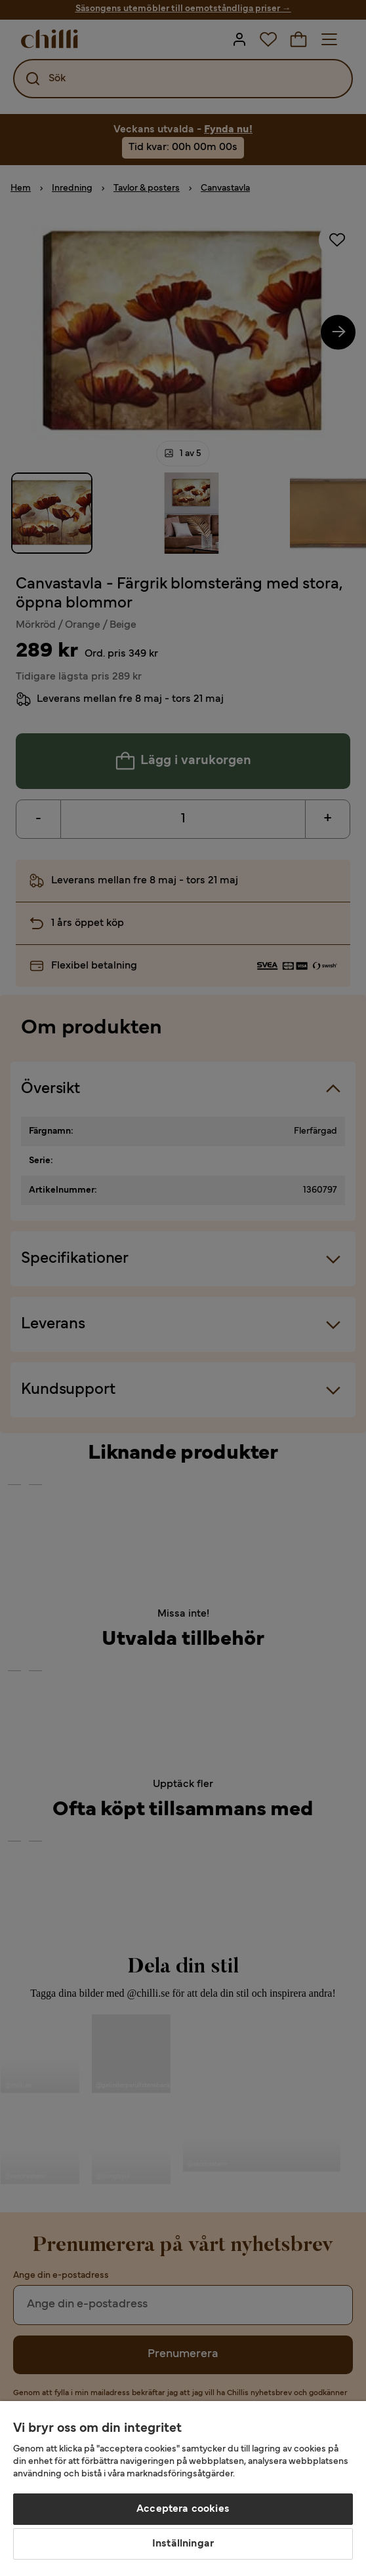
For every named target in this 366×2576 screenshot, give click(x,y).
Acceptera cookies (183, 2509)
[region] (183, 2488)
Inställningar (183, 2543)
